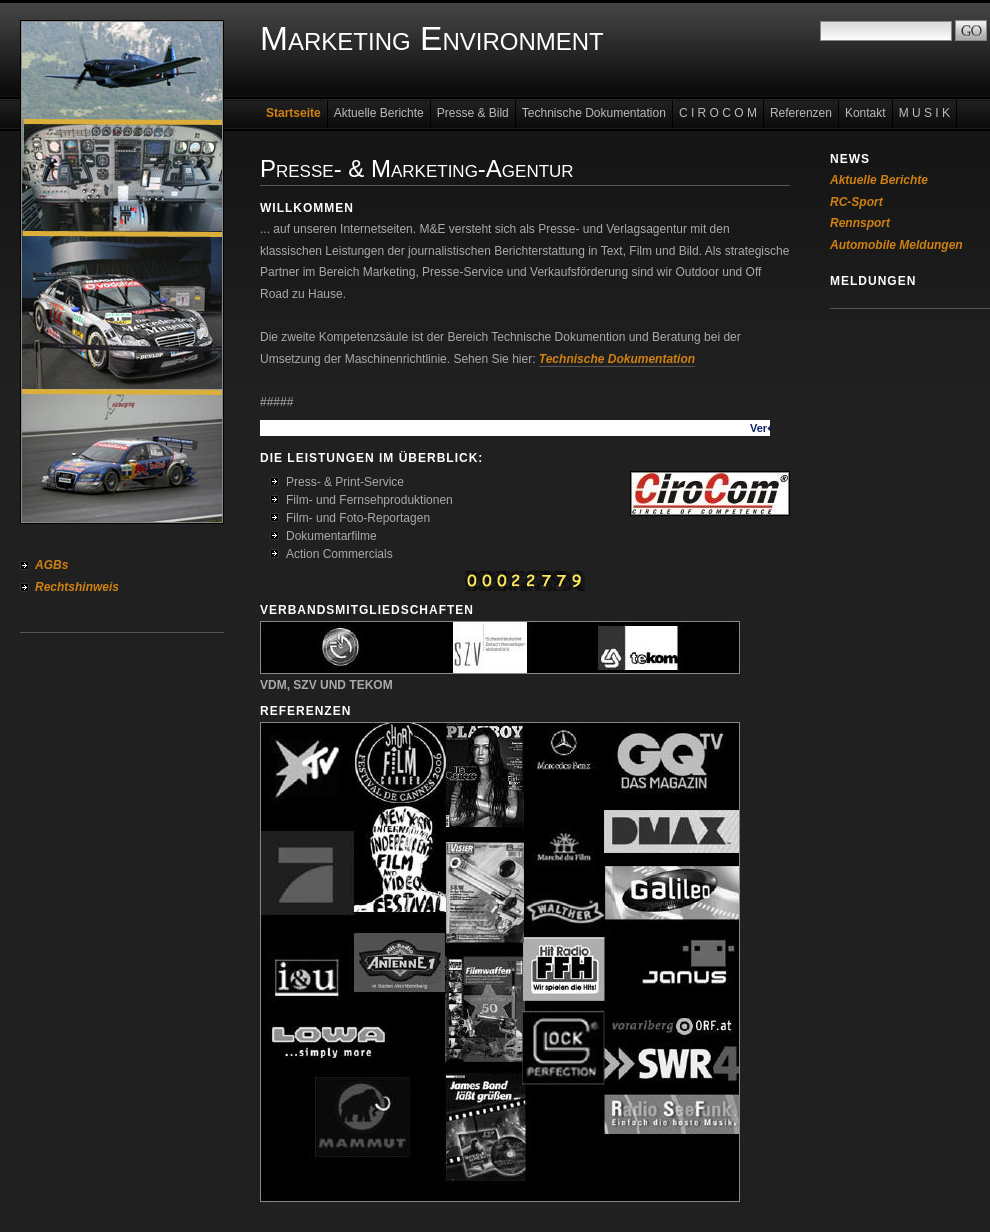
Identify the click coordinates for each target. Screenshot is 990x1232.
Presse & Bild (473, 113)
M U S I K (924, 113)
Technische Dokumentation (594, 113)
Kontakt (865, 113)
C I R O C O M (718, 113)
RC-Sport (856, 202)
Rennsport (860, 223)
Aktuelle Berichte (379, 113)
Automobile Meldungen (896, 245)
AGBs (51, 565)
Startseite (293, 113)
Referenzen (801, 113)
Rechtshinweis (77, 587)
